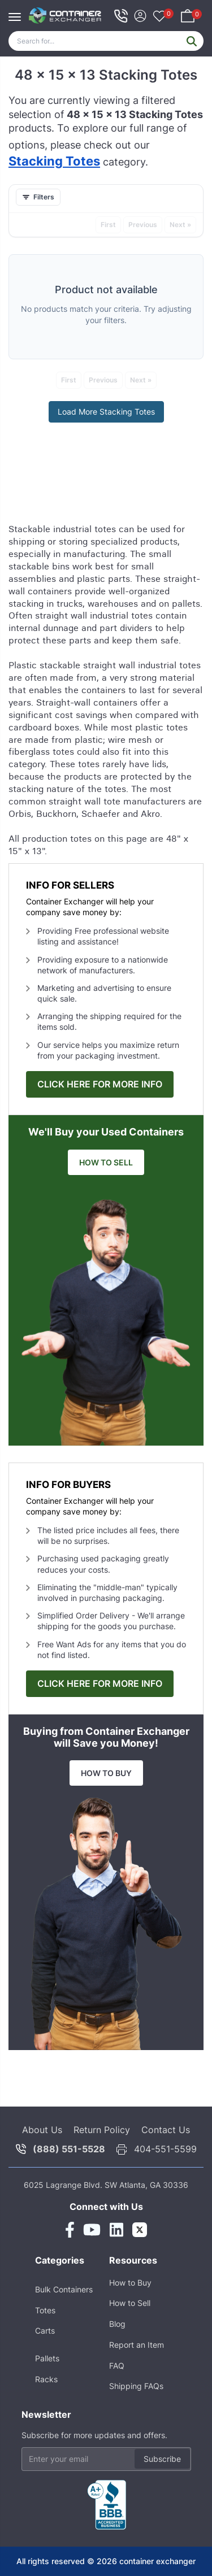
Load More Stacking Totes (106, 411)
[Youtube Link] (92, 2229)
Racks (46, 2379)
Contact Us (165, 2129)
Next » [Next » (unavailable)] (180, 224)
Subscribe (162, 2459)
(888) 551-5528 (69, 2149)
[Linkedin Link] (116, 2229)
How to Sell (129, 2303)
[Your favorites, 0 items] (159, 16)
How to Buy (130, 2282)
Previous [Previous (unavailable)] (142, 224)
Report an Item (136, 2344)
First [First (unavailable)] (108, 224)
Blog (117, 2324)
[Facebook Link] (70, 2230)
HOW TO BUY (106, 1773)
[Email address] (106, 2459)
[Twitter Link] (139, 2229)
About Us (42, 2129)
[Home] (65, 15)
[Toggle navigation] (17, 11)
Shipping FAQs (136, 2386)
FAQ (116, 2365)
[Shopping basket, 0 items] (187, 14)
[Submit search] (191, 41)
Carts (45, 2330)
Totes (45, 2310)
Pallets (47, 2358)
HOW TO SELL (106, 1162)
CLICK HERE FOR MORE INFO (99, 1084)
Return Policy (101, 2129)
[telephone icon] (121, 16)
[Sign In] (140, 14)
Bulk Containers (64, 2289)
